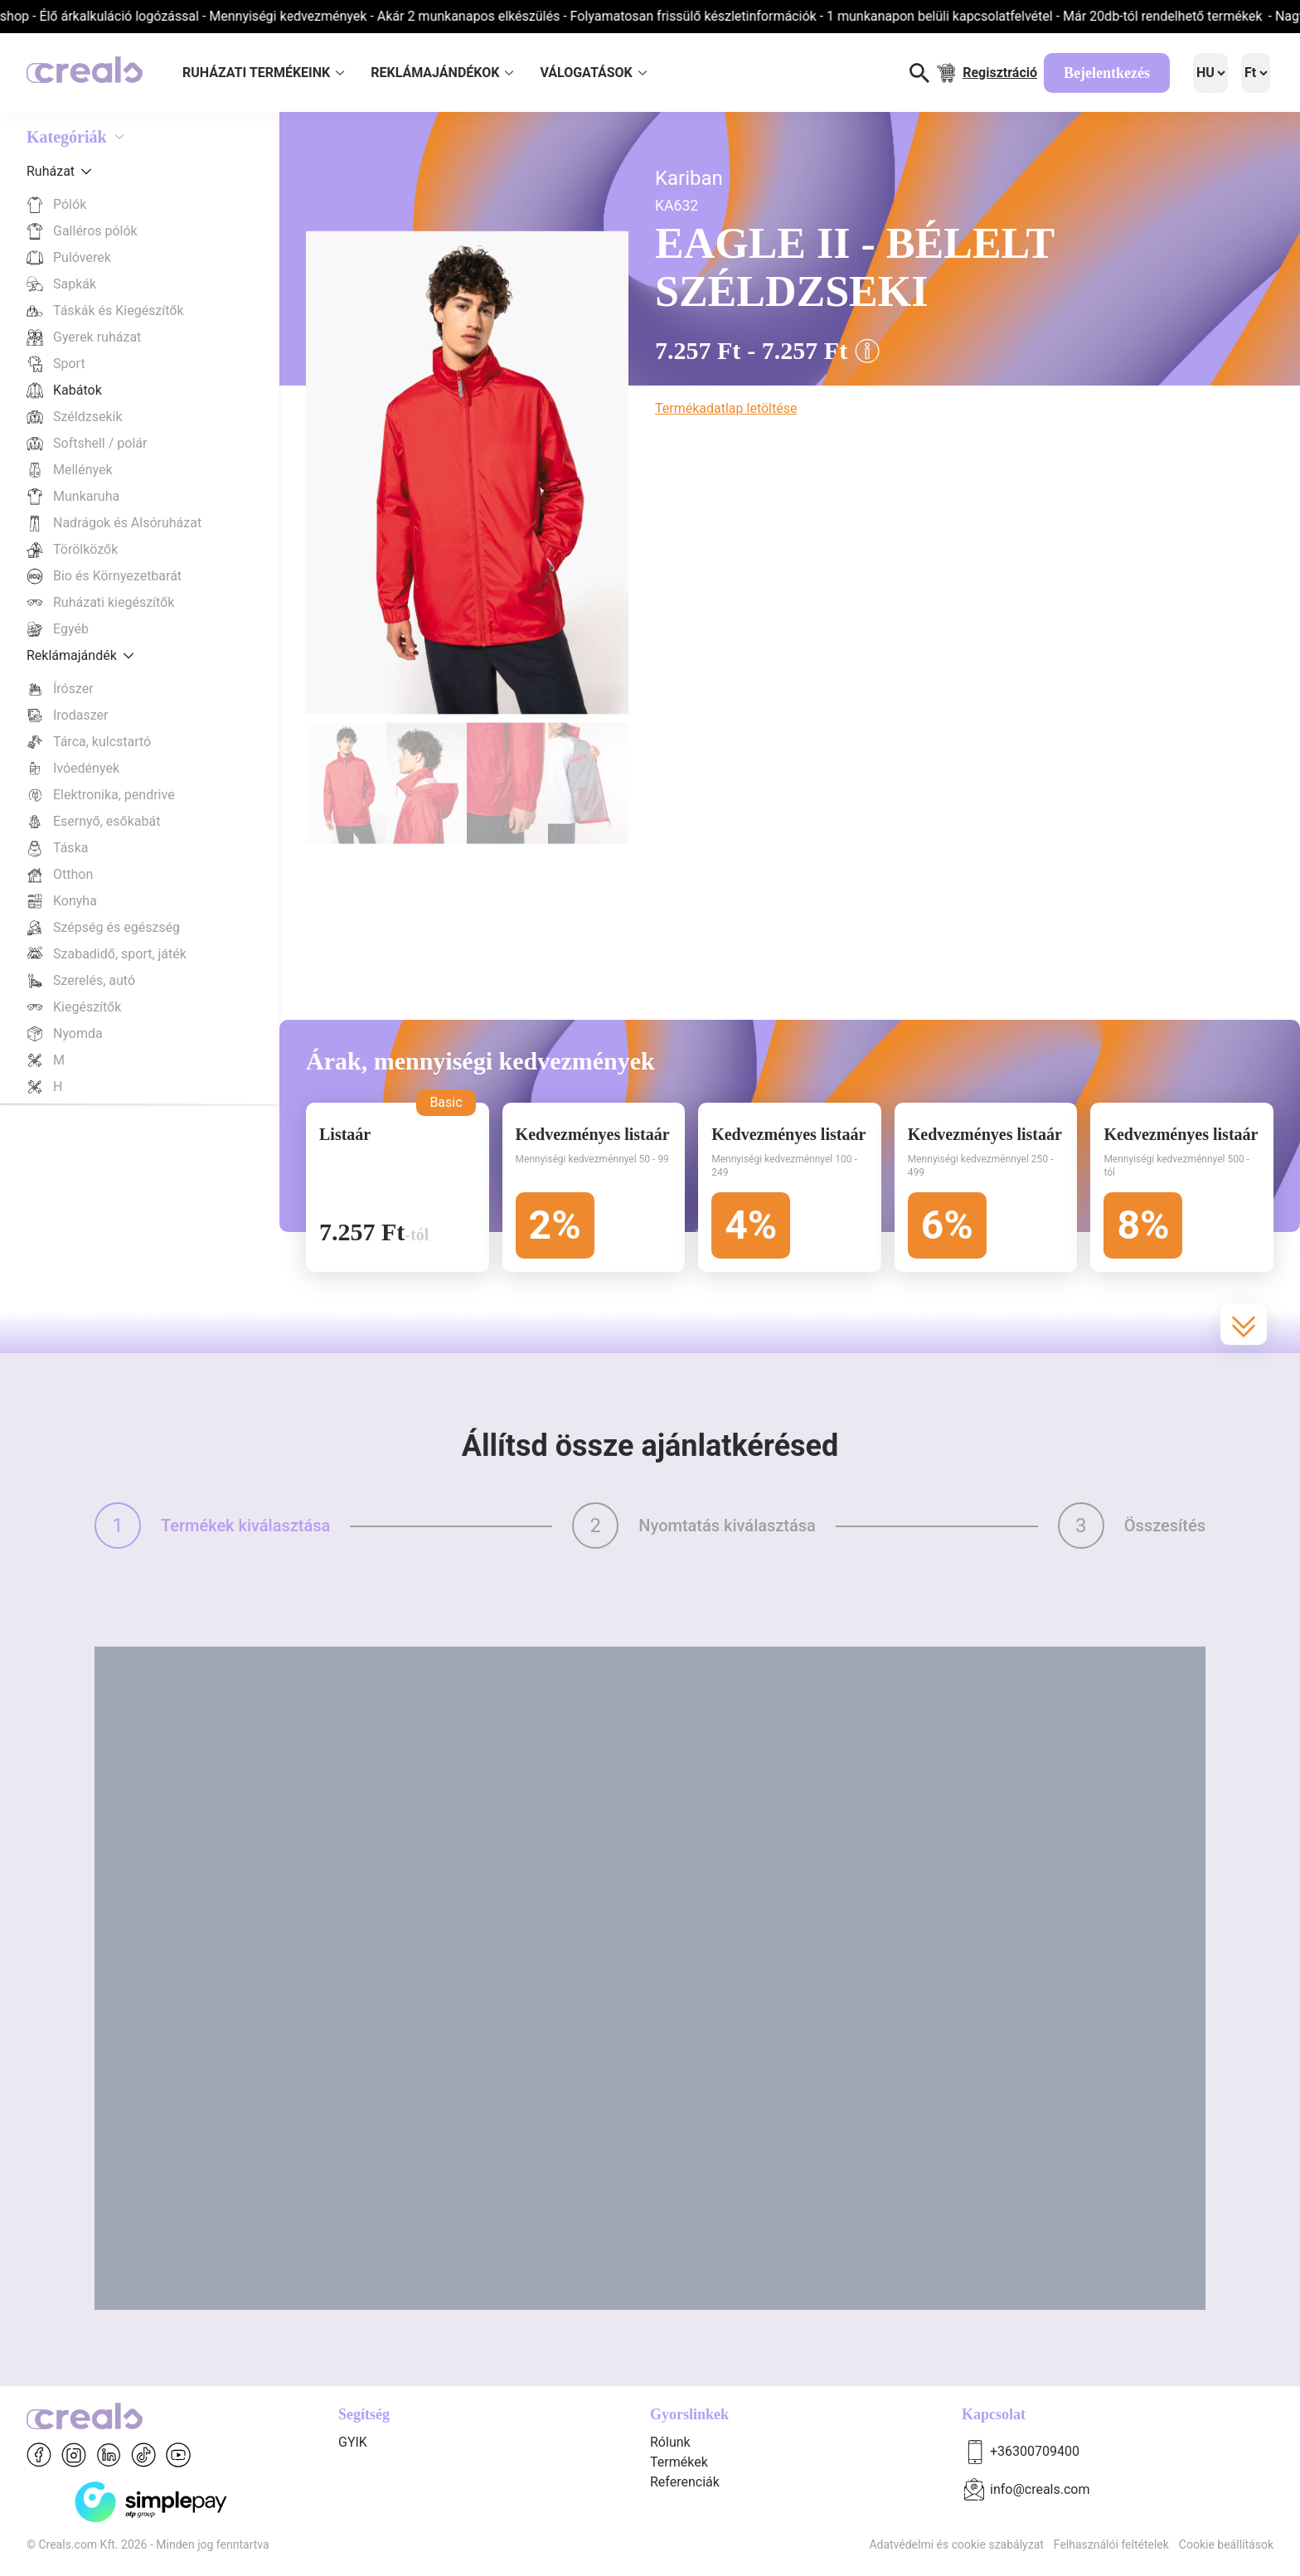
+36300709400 (1034, 2451)
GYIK (352, 2442)
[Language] (1210, 73)
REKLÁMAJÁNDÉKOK (442, 72)
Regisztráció (1000, 72)
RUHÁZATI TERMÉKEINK (263, 72)
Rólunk (670, 2442)
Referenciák (685, 2482)
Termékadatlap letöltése (726, 408)
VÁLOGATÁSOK (593, 72)
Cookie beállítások (1226, 2544)
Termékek (679, 2462)
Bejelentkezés (1107, 73)
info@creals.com (1040, 2489)
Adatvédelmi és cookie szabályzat (956, 2544)
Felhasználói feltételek (1111, 2544)
